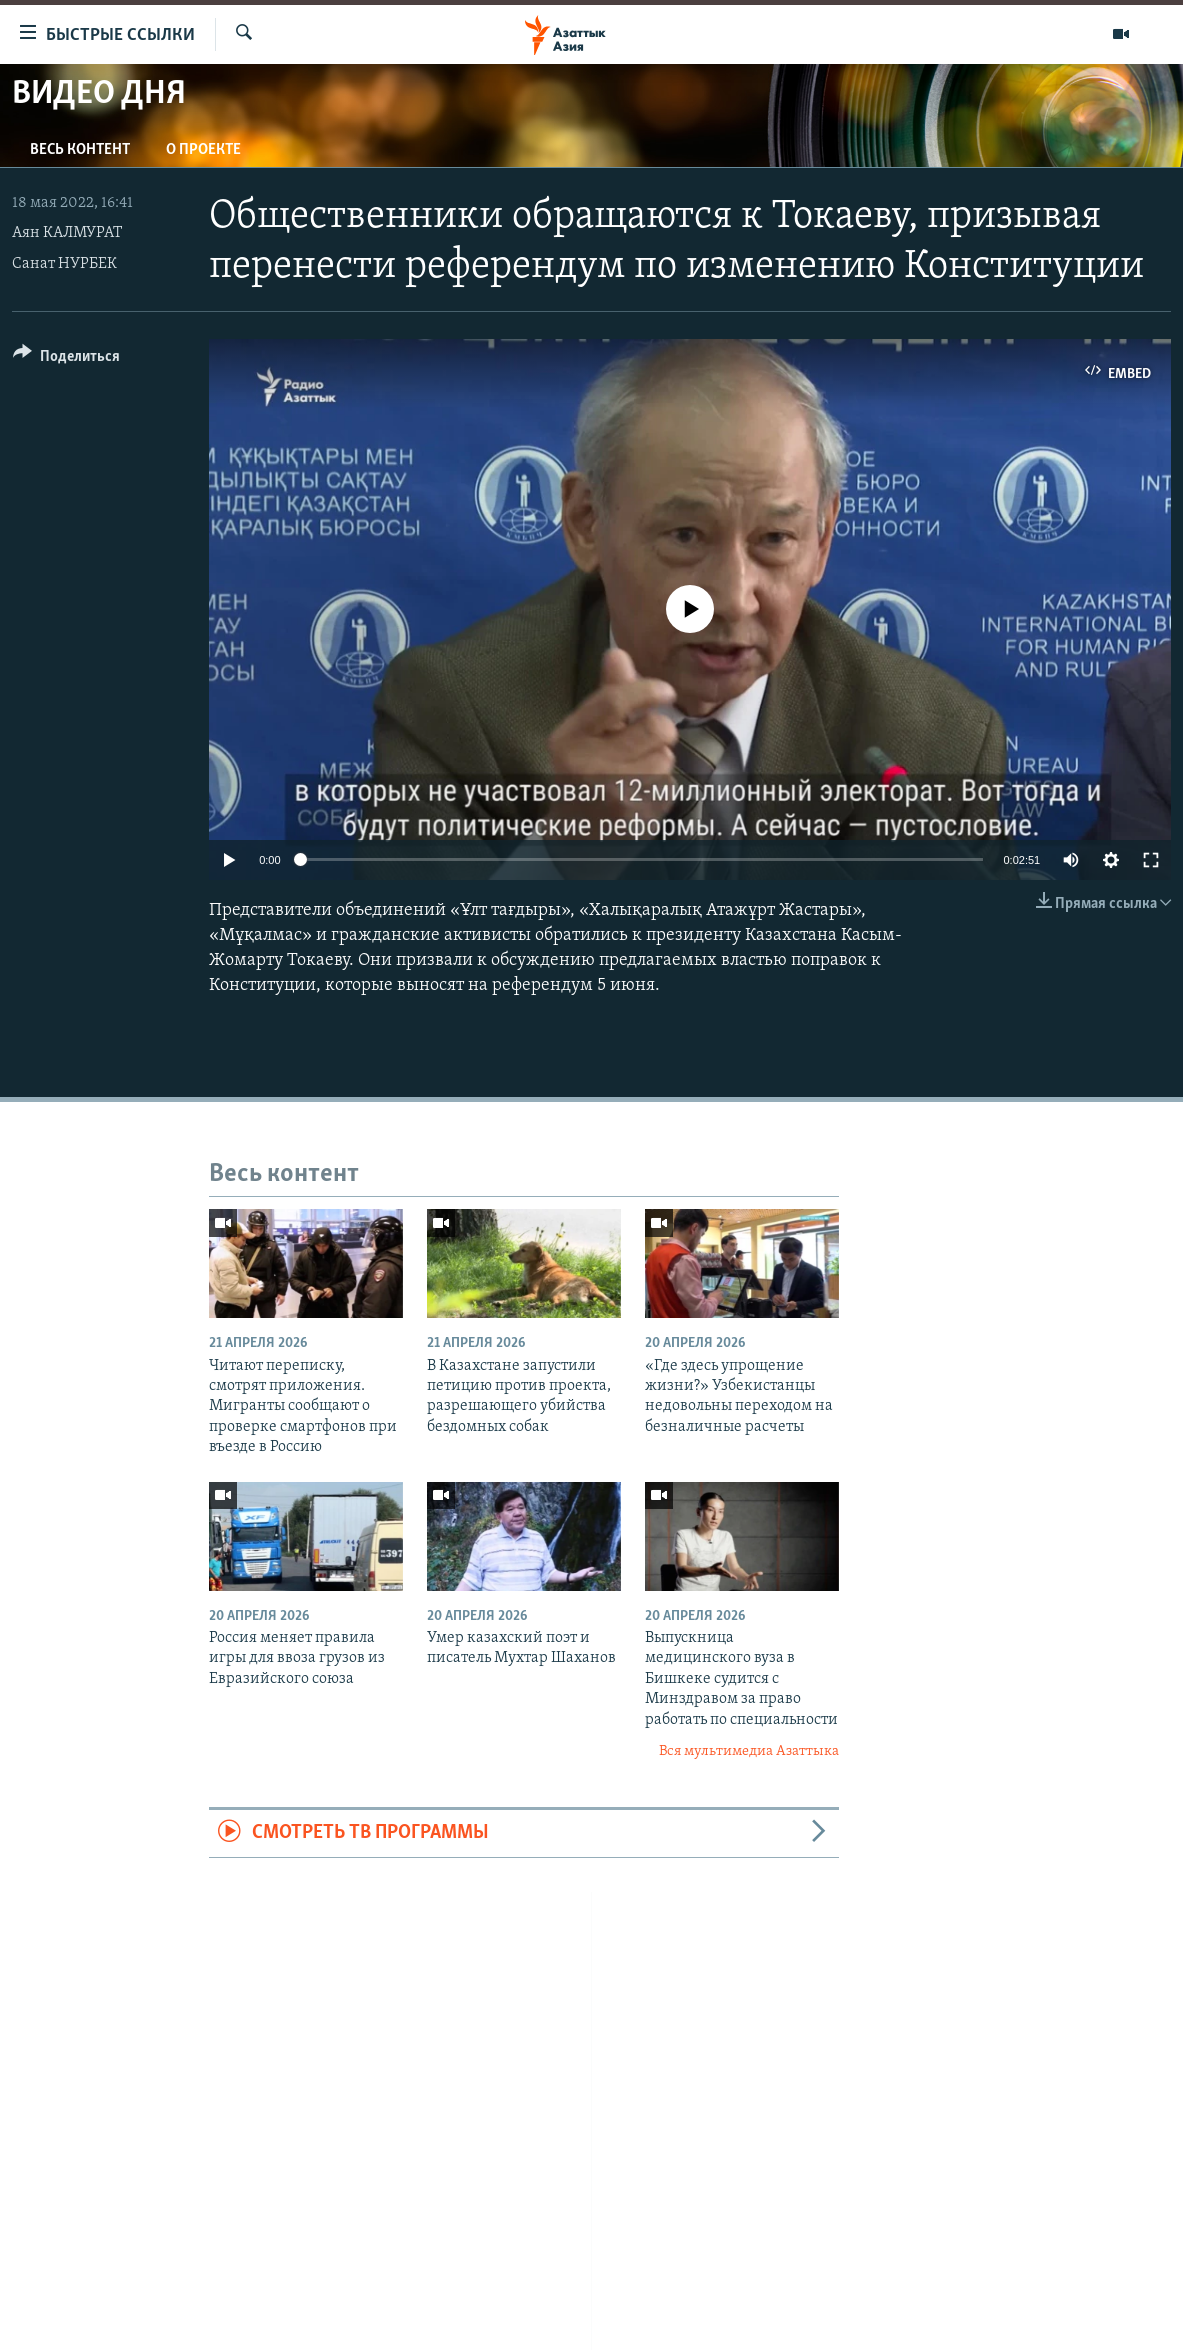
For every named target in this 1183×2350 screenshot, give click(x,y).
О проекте (203, 150)
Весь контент (80, 150)
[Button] (66, 359)
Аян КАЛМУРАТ (67, 233)
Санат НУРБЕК (64, 264)
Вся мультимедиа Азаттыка (749, 1751)
